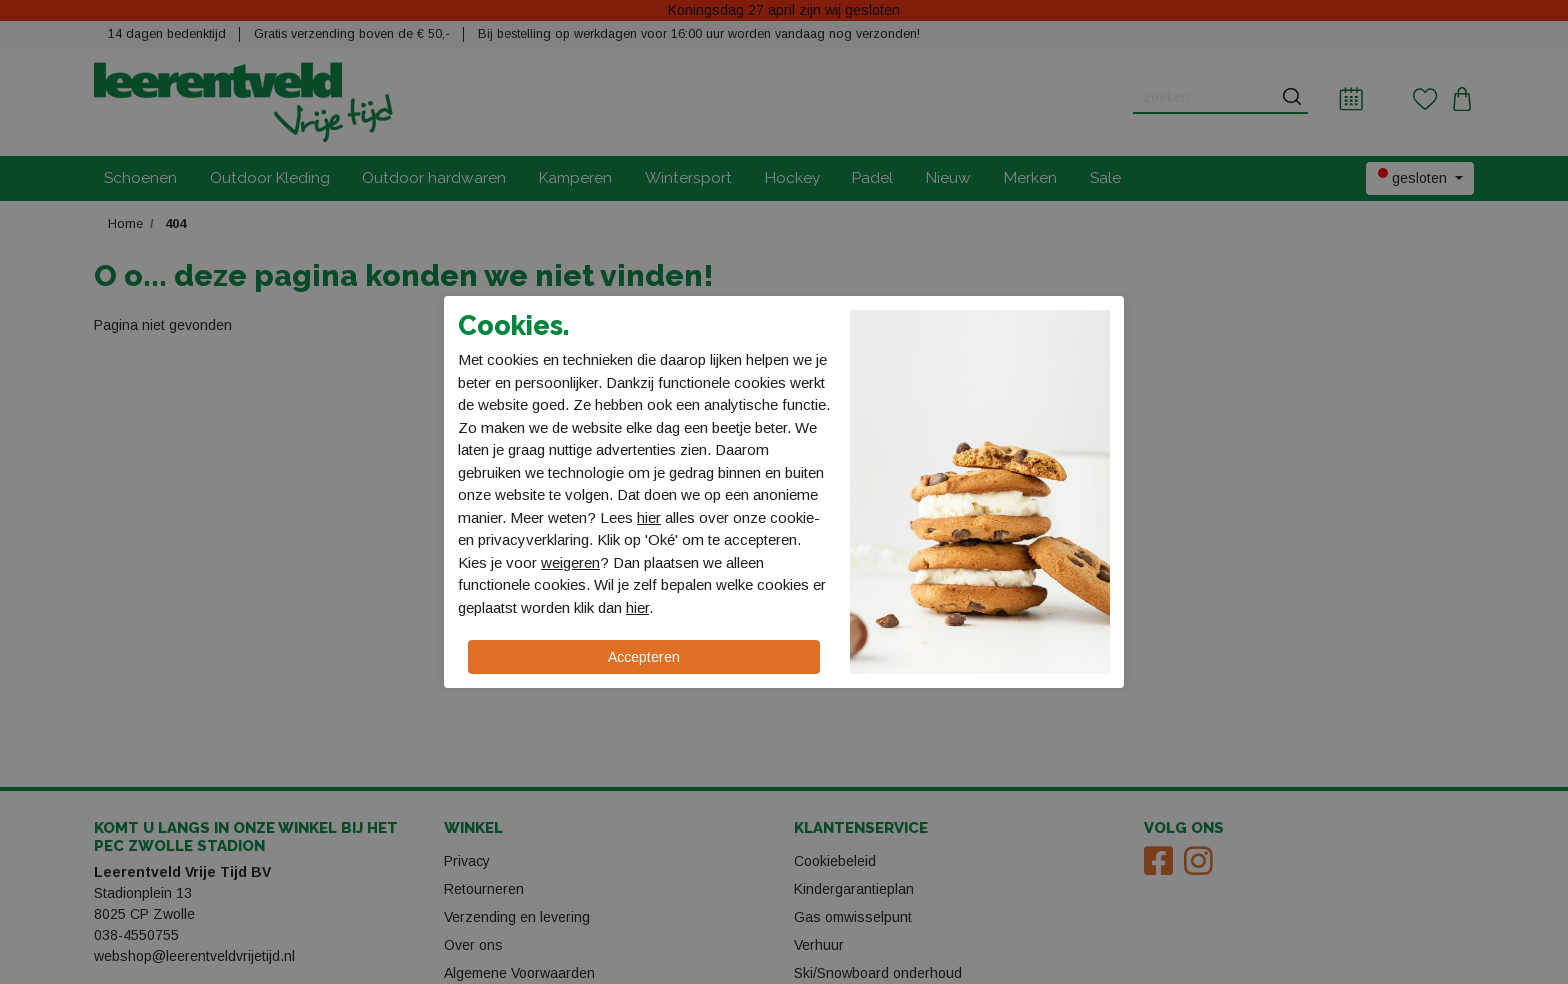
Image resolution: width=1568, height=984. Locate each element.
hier (649, 517)
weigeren (570, 562)
